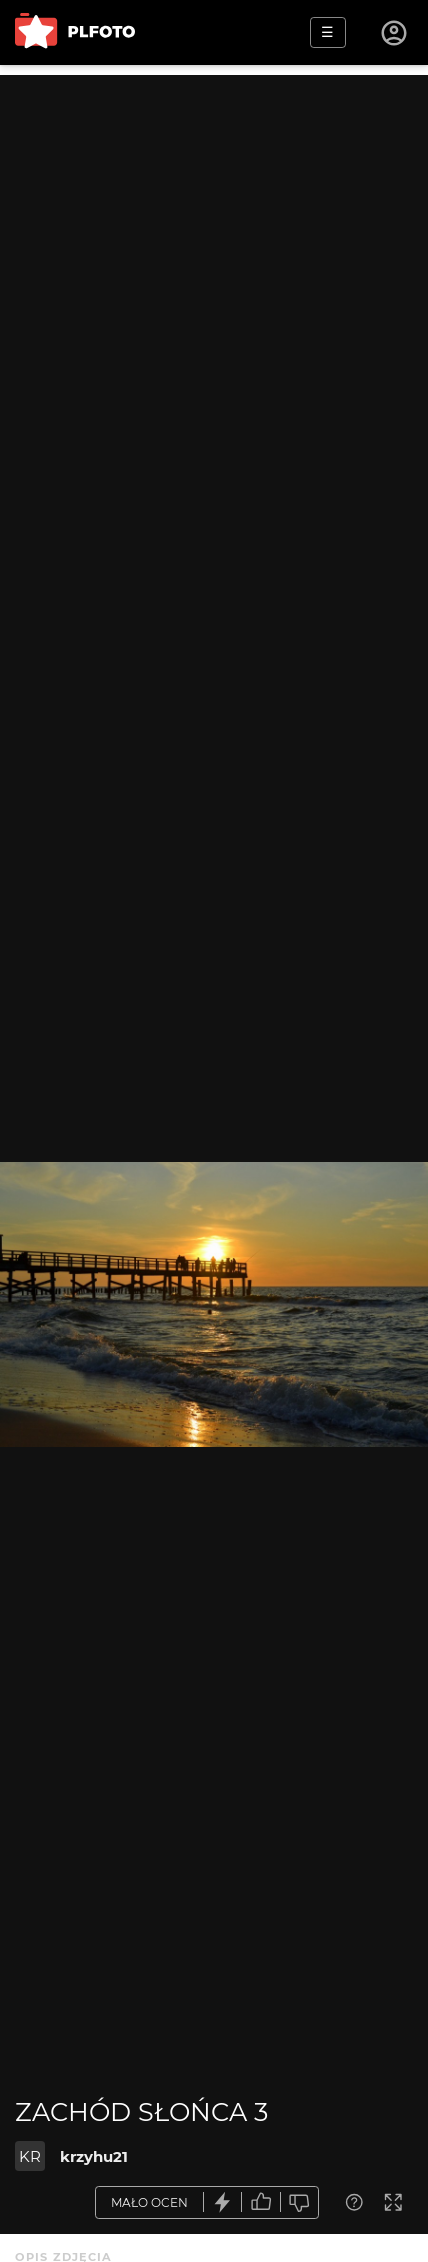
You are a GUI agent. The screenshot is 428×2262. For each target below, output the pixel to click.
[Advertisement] (214, 289)
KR (30, 2156)
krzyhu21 (94, 2156)
